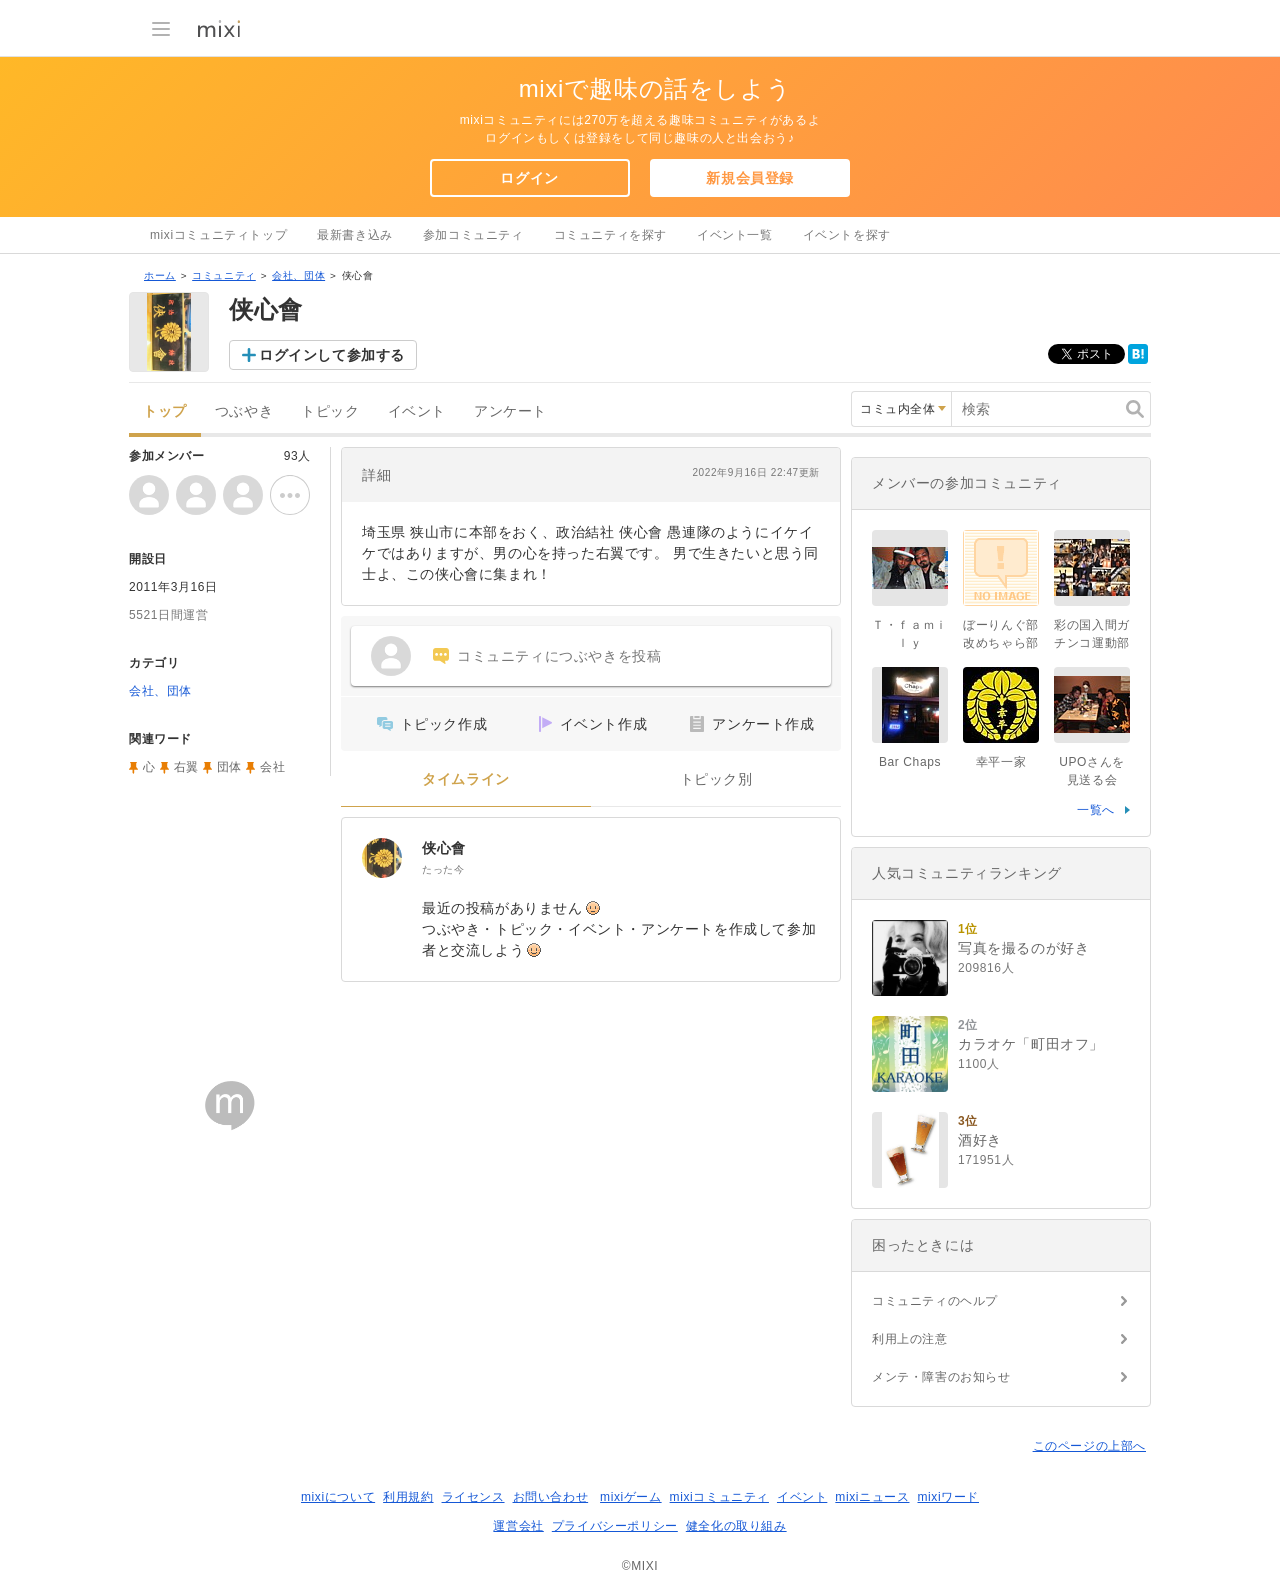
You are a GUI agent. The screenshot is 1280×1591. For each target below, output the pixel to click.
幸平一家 (1001, 762)
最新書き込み (355, 235)
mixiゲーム (631, 1497)
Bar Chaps (910, 762)
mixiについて (338, 1497)
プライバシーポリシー (615, 1526)
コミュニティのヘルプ (935, 1301)
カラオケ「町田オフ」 (1031, 1044)
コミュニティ (224, 275)
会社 (272, 767)
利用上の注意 (910, 1339)
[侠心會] (382, 858)
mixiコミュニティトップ (218, 235)
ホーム (160, 275)
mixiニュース (872, 1497)
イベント (417, 411)
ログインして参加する (332, 355)
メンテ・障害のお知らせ (941, 1377)
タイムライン (466, 779)
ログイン (529, 178)
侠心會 (444, 848)
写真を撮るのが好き (1023, 948)
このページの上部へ (1089, 1446)
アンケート (510, 411)
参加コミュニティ (473, 235)
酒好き (980, 1140)
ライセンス (473, 1497)
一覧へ (1096, 810)
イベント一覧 (735, 235)
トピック (330, 411)
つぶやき (244, 411)
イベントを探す (847, 235)
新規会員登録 (750, 178)
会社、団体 (298, 275)
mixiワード (948, 1497)
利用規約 (408, 1497)
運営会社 (518, 1526)
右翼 (186, 767)
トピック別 (716, 779)
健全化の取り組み (736, 1526)
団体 (229, 767)
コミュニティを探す (610, 235)
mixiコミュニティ (719, 1497)
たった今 (443, 869)
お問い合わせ (551, 1497)
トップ (165, 411)
